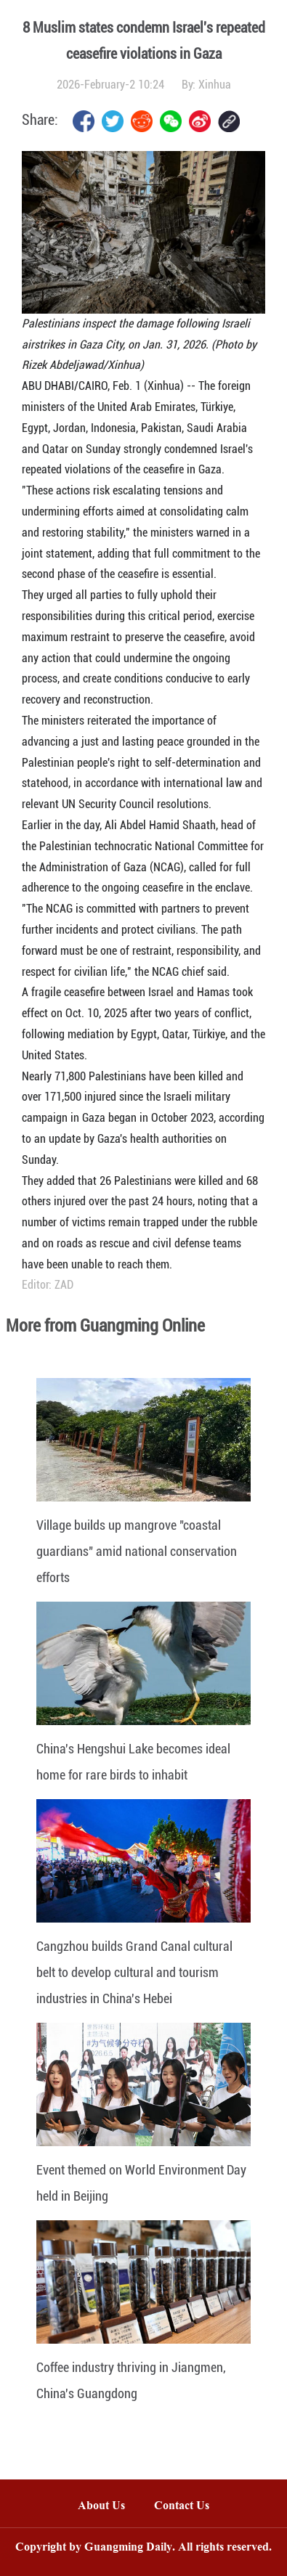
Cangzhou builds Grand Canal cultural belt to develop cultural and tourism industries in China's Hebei (134, 1972)
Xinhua (214, 84)
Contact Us (189, 2506)
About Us (101, 2506)
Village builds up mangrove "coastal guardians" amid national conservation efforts (136, 1551)
